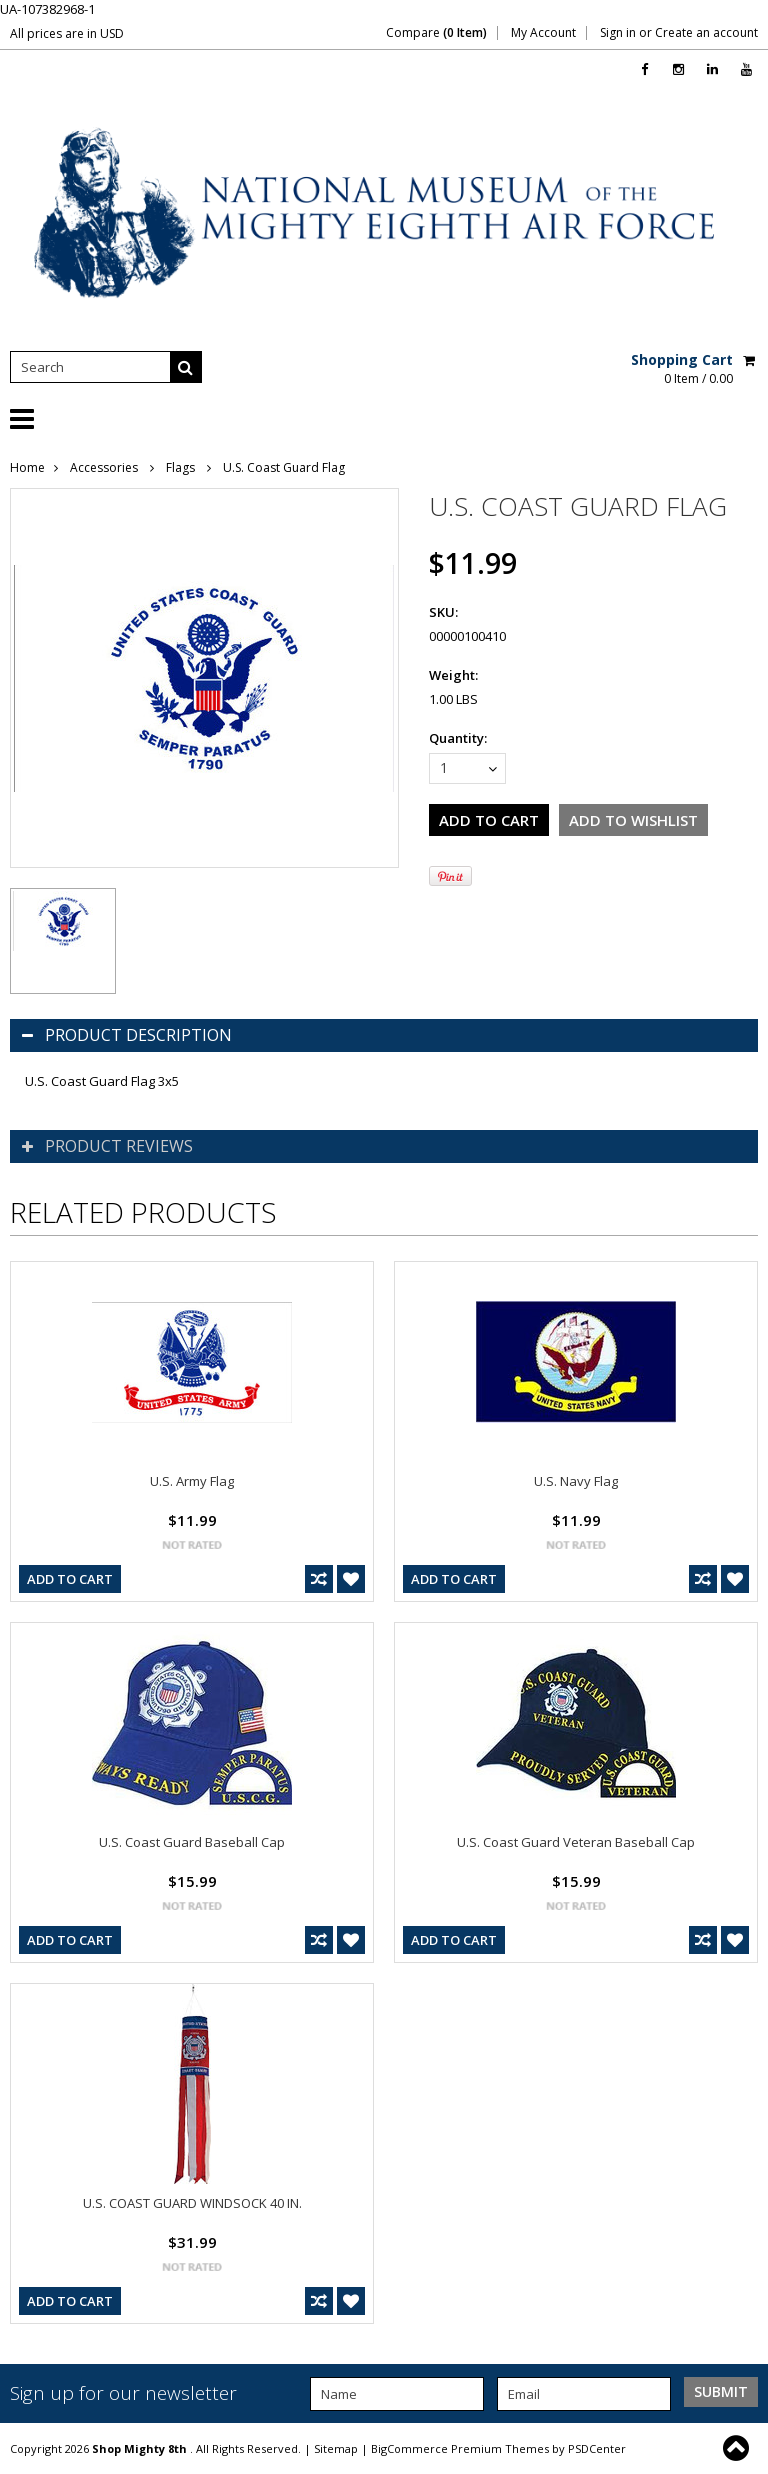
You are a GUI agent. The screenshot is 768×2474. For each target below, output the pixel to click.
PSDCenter (597, 2448)
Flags (182, 467)
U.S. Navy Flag (576, 1481)
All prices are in (67, 33)
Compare (436, 33)
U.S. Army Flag (192, 1481)
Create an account (706, 33)
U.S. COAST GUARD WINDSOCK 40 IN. (192, 2203)
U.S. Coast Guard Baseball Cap (192, 1842)
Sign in (618, 33)
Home (27, 467)
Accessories (105, 467)
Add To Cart (70, 1579)
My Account (543, 33)
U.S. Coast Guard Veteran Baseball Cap (576, 1842)
